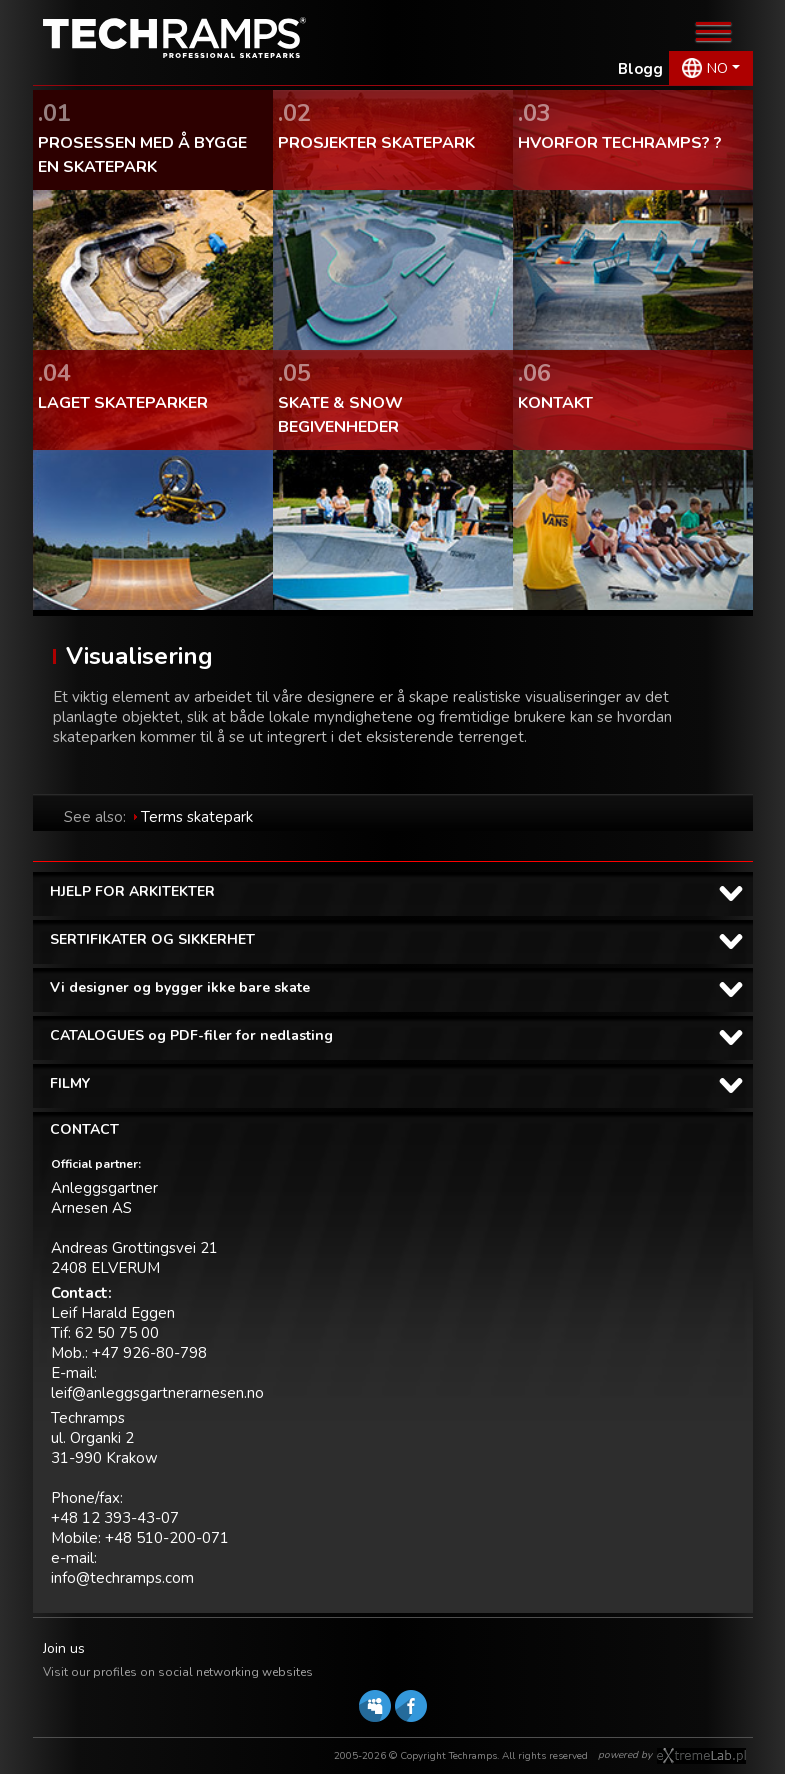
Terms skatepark (197, 817)
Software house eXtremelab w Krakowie (701, 1756)
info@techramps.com (122, 1578)
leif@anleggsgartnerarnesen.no (157, 1393)
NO (717, 68)
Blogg (640, 69)
